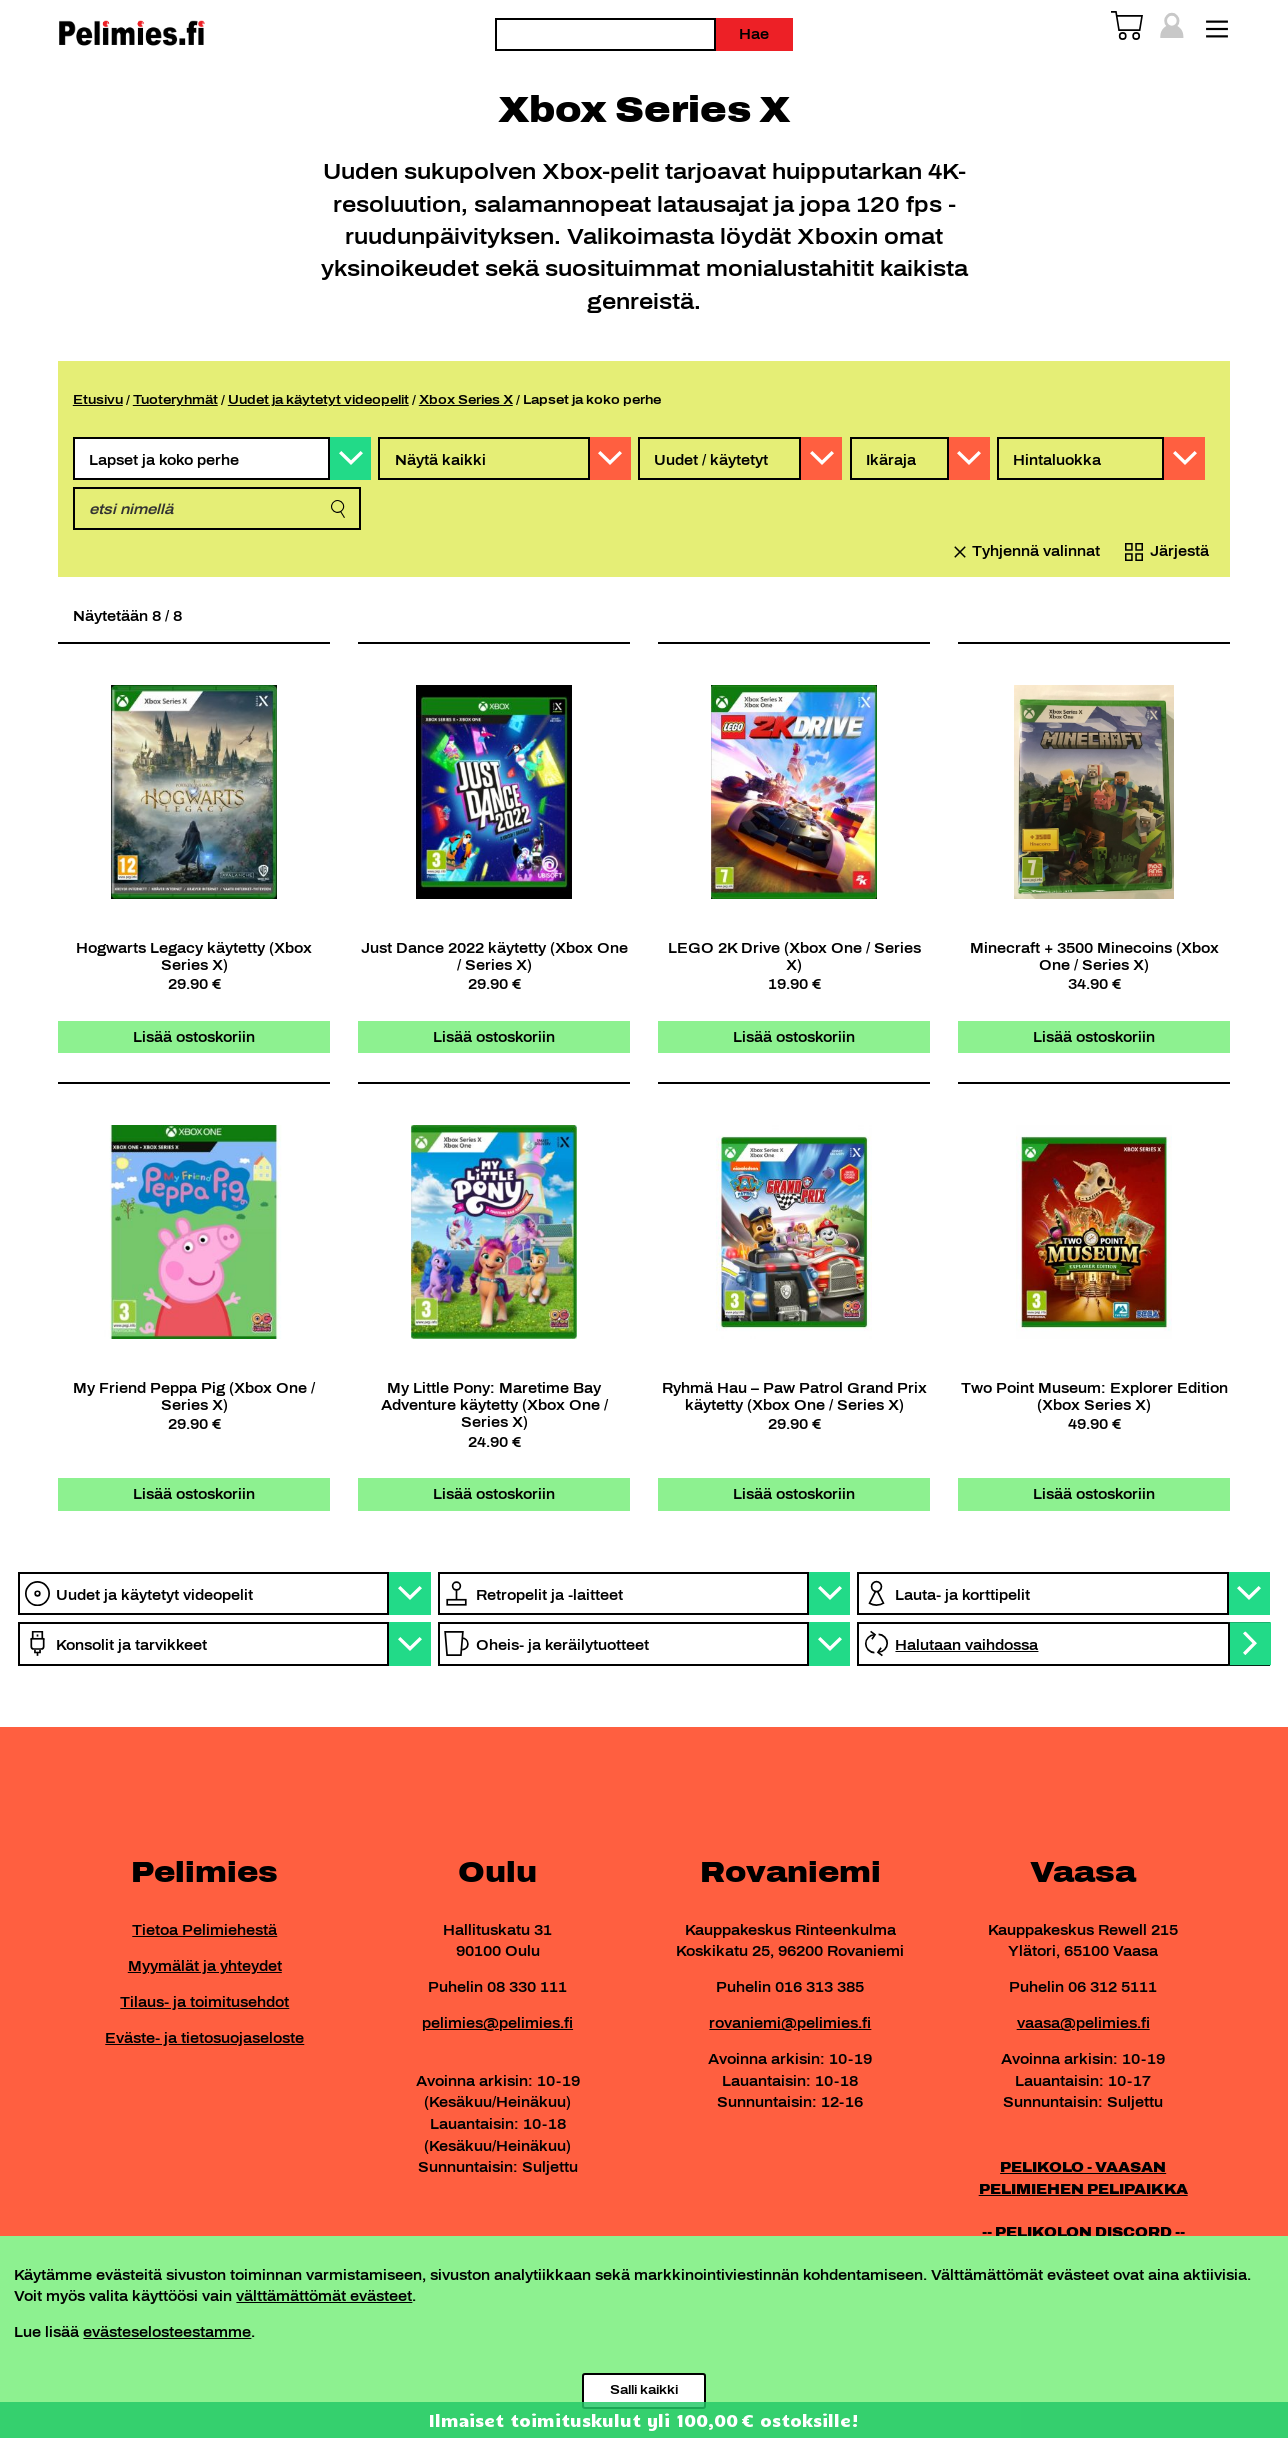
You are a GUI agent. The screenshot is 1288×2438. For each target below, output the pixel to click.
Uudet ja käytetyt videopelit (318, 399)
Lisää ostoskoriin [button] (194, 1037)
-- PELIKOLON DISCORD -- (1083, 2232)
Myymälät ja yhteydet (205, 1966)
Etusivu (98, 399)
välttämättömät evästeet (324, 2296)
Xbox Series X (466, 399)
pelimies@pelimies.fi (497, 2023)
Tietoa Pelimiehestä (204, 1930)
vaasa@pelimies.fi (1083, 2023)
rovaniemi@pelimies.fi (790, 2023)
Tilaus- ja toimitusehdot (204, 2002)
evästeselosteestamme (167, 2332)
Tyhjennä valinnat (1036, 551)
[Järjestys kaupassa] (1163, 552)
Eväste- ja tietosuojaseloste (204, 2038)
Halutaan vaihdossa (966, 1645)
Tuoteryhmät (175, 399)
